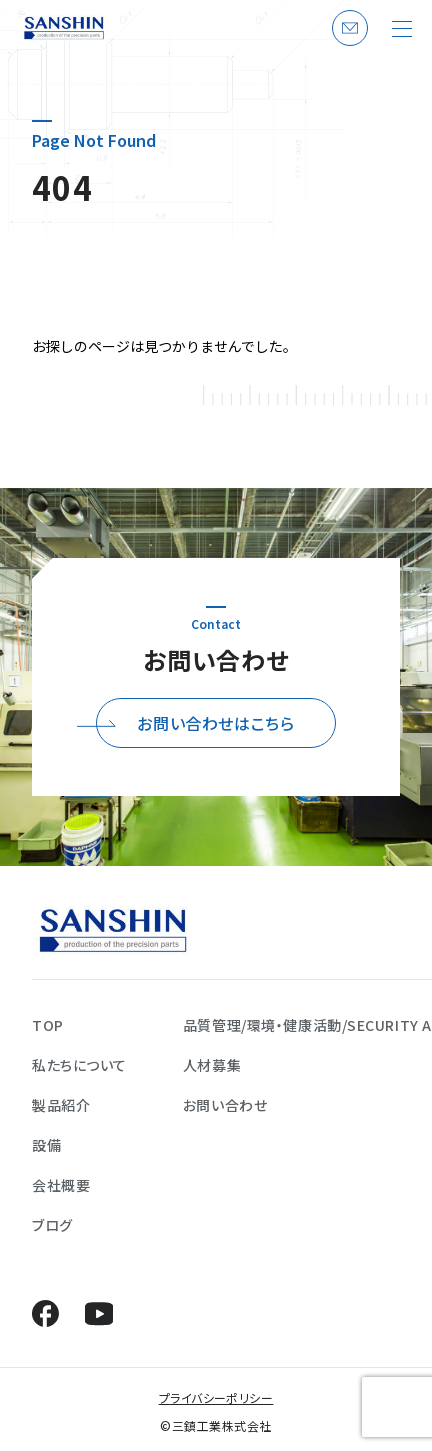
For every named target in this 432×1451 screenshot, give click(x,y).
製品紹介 (61, 1105)
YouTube (98, 1313)
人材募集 (212, 1065)
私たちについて (79, 1065)
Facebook (45, 1313)
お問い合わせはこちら (215, 723)
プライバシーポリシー (216, 1397)
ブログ (52, 1225)
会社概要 (61, 1185)
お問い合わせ (347, 45)
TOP (48, 1025)
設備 (46, 1145)
